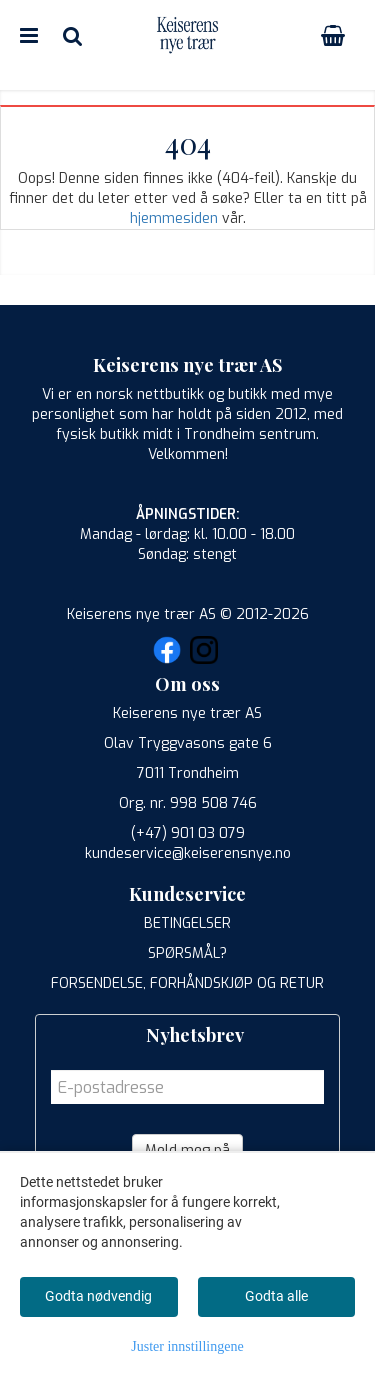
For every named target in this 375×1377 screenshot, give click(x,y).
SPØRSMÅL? (187, 953)
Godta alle (276, 1296)
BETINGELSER (187, 923)
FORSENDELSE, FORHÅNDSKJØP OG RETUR (187, 983)
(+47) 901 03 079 (188, 833)
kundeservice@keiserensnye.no (188, 853)
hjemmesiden (174, 218)
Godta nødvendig (98, 1296)
